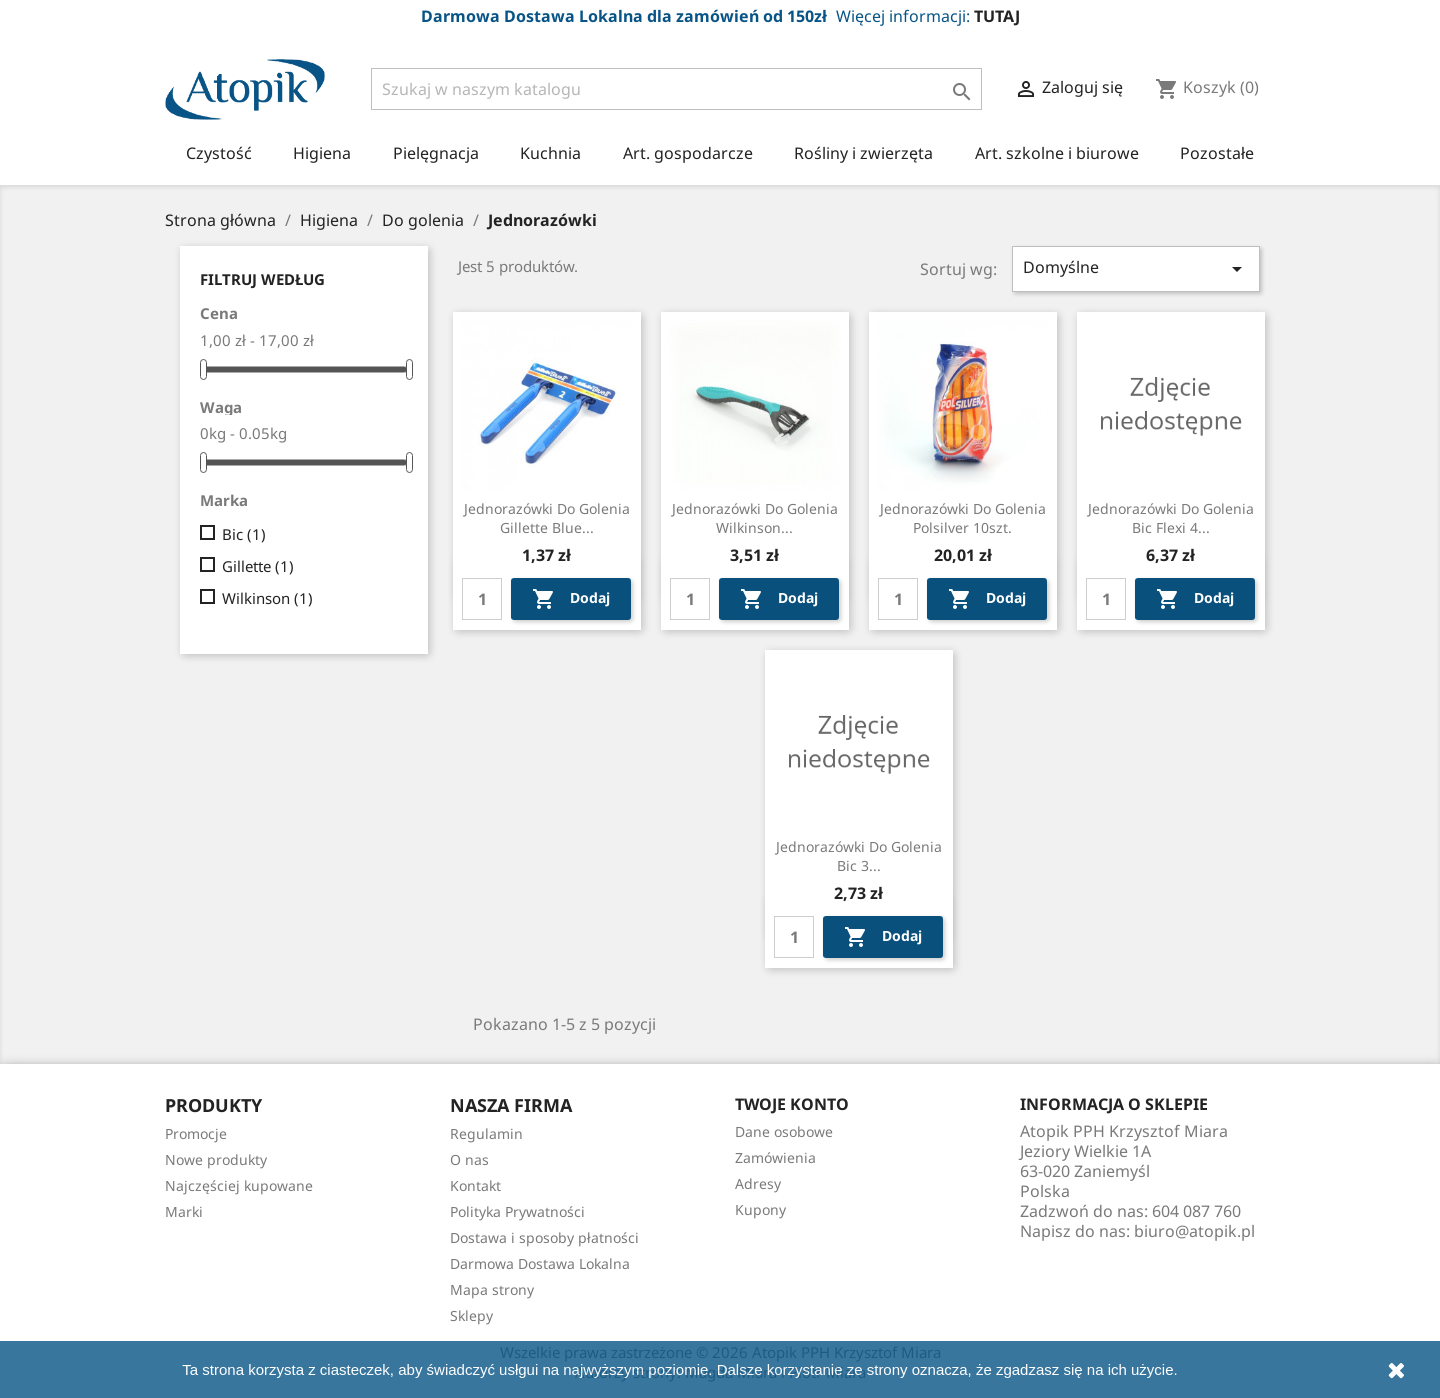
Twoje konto (792, 1104)
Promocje (196, 1133)
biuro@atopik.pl (1194, 1231)
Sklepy (471, 1315)
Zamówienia (775, 1157)
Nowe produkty (216, 1159)
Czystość (219, 153)
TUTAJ (997, 16)
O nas (469, 1159)
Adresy (758, 1183)
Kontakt (475, 1185)
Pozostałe (1217, 153)
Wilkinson (267, 598)
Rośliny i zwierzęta (863, 153)
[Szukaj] (676, 89)
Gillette (258, 566)
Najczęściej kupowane (239, 1185)
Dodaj (571, 599)
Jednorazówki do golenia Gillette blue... (547, 518)
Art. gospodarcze (688, 153)
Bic (244, 534)
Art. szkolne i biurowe (1057, 153)
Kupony (760, 1209)
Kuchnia (550, 153)
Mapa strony (492, 1289)
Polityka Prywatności (517, 1211)
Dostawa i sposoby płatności (544, 1237)
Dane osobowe (784, 1131)
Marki (184, 1211)
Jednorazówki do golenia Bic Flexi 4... (1171, 518)
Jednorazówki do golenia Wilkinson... (755, 518)
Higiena (322, 153)
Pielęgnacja (436, 153)
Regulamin (486, 1133)
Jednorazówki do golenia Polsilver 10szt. (963, 518)
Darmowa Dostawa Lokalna (540, 1263)
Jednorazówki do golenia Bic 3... (859, 856)
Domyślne (1136, 268)
